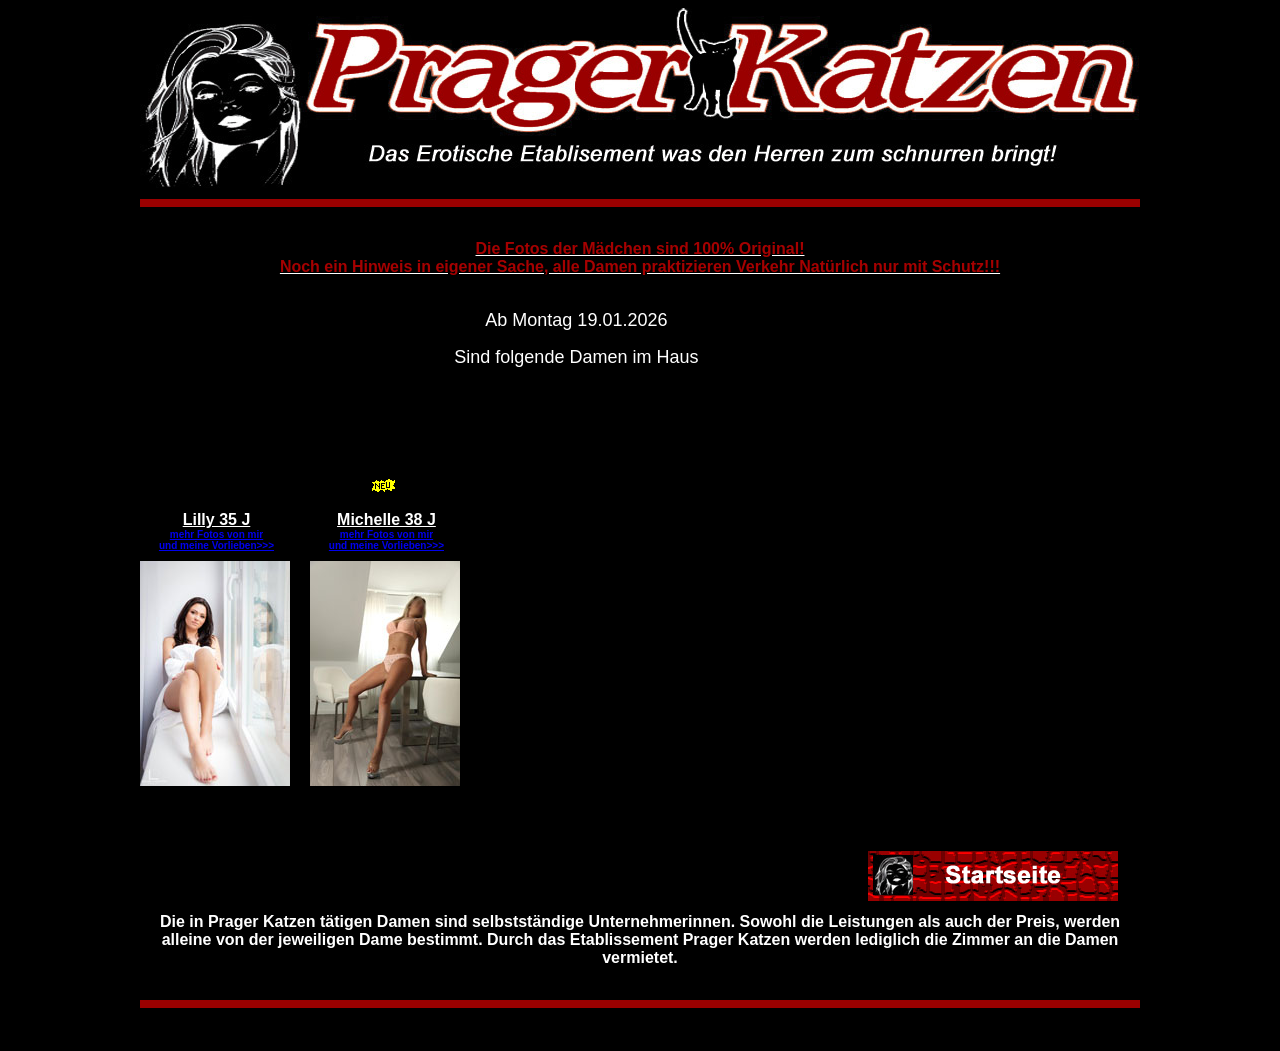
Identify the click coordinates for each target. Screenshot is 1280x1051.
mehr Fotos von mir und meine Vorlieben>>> (216, 540)
